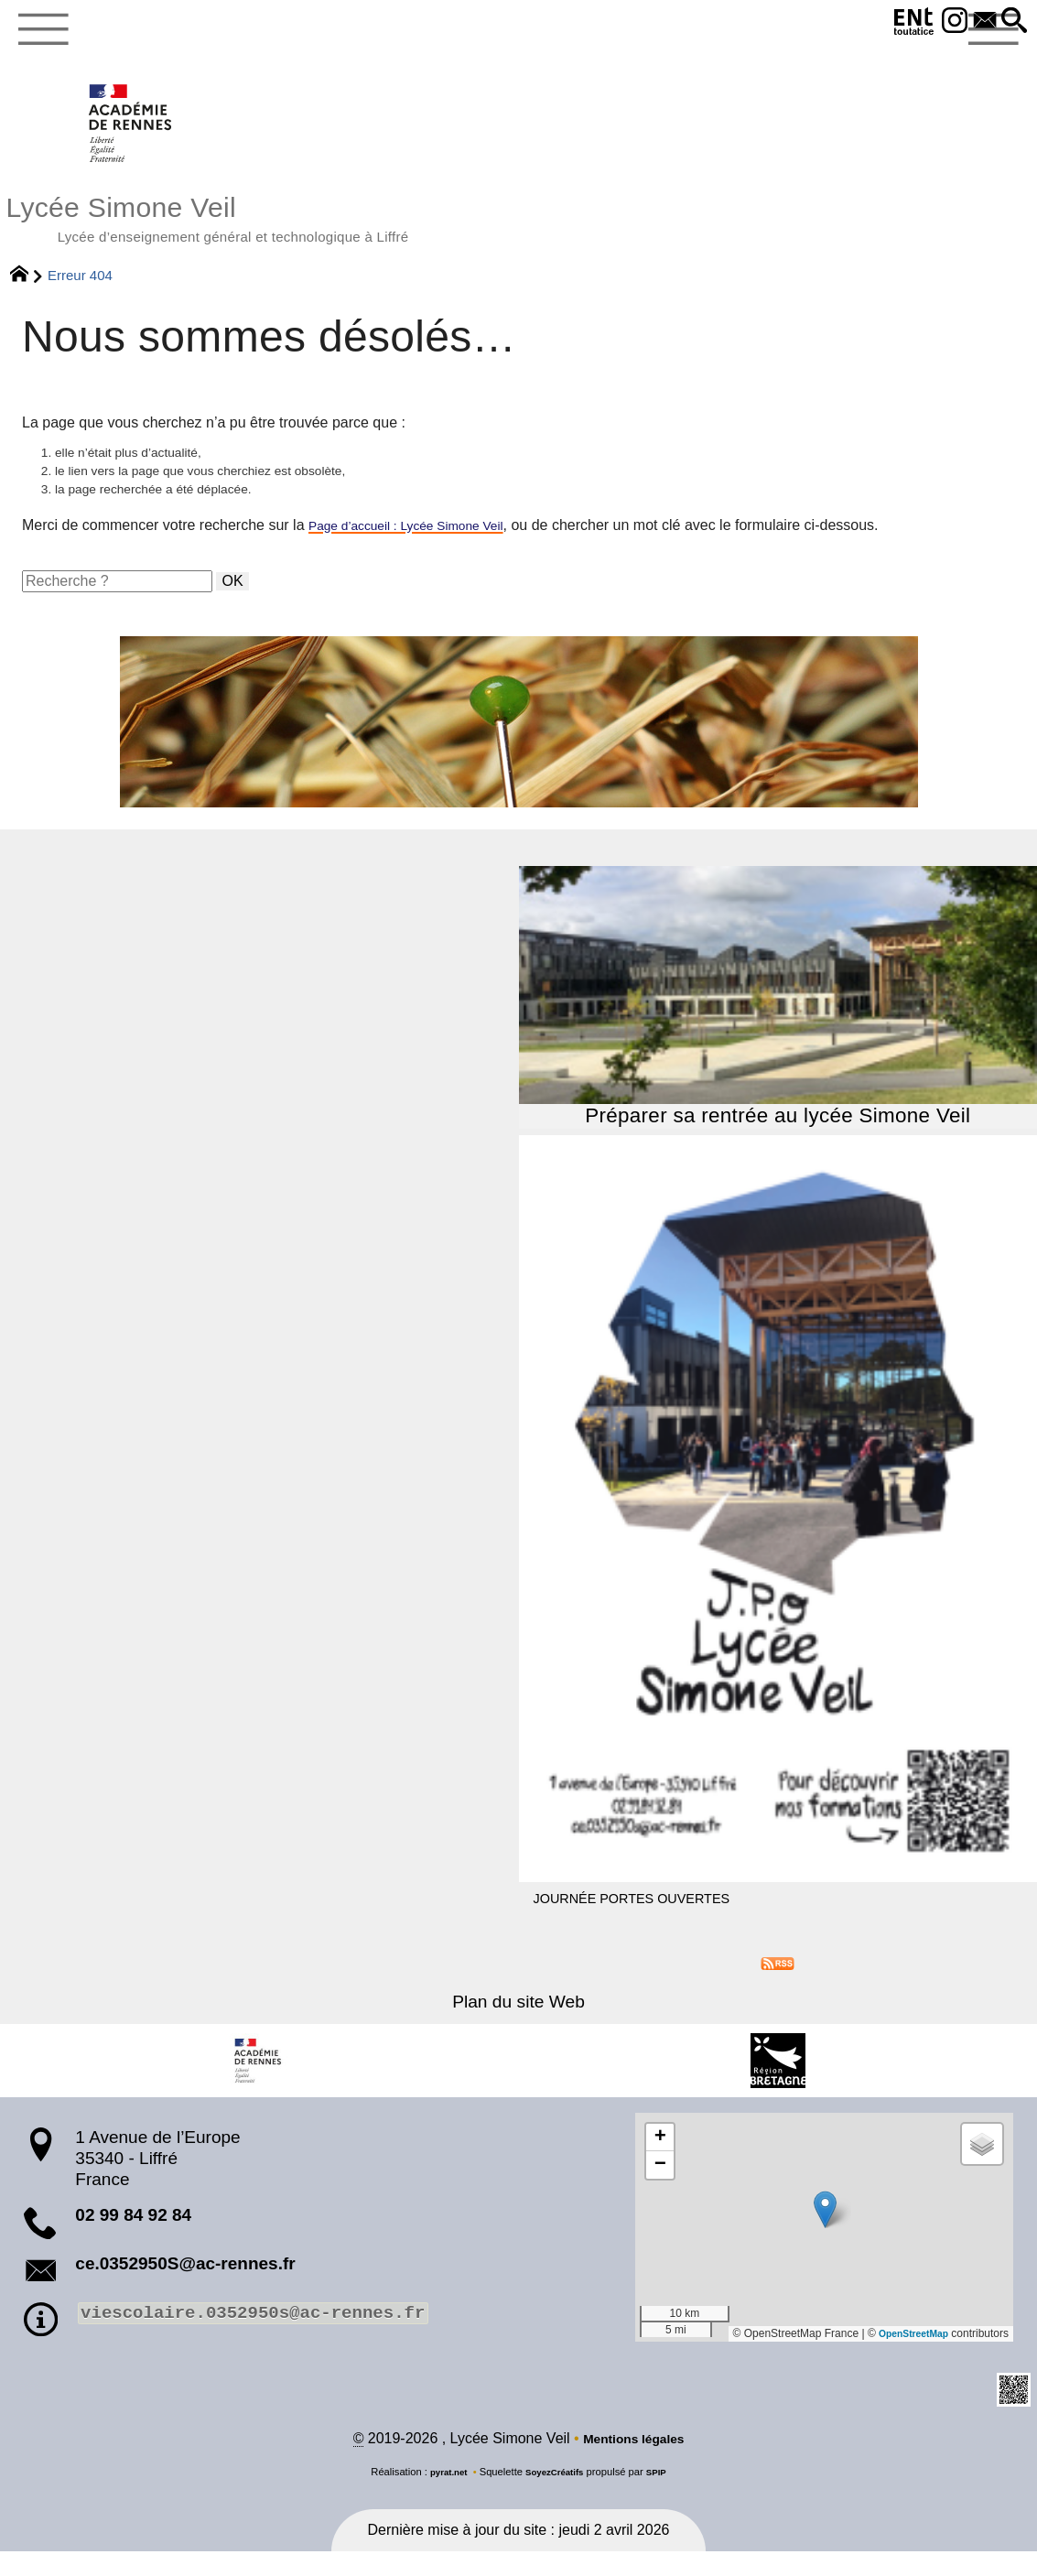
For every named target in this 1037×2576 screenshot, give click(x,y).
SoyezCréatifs (555, 2496)
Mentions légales (634, 2463)
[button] (1012, 21)
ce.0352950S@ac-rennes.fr (185, 2285)
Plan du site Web (518, 2023)
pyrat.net (441, 2496)
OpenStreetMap (907, 2356)
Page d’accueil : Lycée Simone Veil (421, 547)
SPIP (664, 2496)
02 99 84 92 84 (133, 2236)
